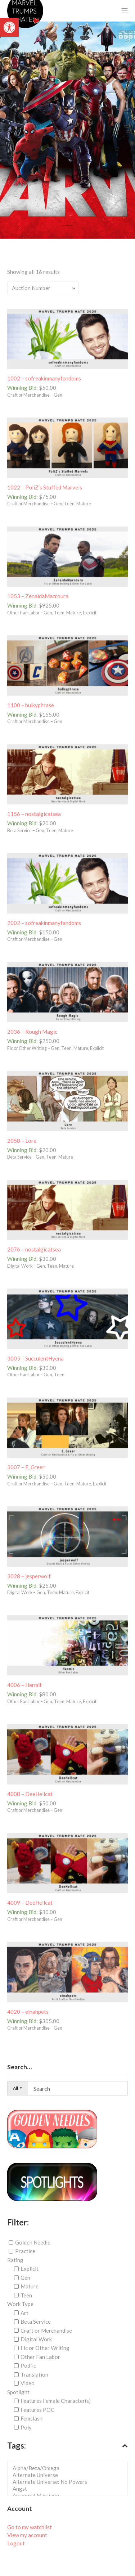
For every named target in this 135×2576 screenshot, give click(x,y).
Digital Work (36, 2339)
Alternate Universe (69, 2475)
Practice (25, 2251)
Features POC (37, 2409)
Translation (34, 2374)
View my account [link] (27, 2535)
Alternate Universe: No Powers (69, 2481)
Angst (69, 2488)
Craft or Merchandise (46, 2330)
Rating (15, 2260)
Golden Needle (32, 2242)
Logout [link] (16, 2543)
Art (24, 2313)
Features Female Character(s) (56, 2400)
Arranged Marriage (69, 2495)
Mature (30, 2286)
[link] (9, 27)
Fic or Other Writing (45, 2348)
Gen (25, 2277)
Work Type (20, 2304)
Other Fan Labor (40, 2357)
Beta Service (36, 2321)
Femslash (31, 2418)
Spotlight (18, 2392)
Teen (26, 2295)
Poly (26, 2427)
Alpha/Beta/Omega (69, 2468)
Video (28, 2383)
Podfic (28, 2365)
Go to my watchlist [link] (29, 2527)
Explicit (30, 2268)
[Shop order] (43, 288)
